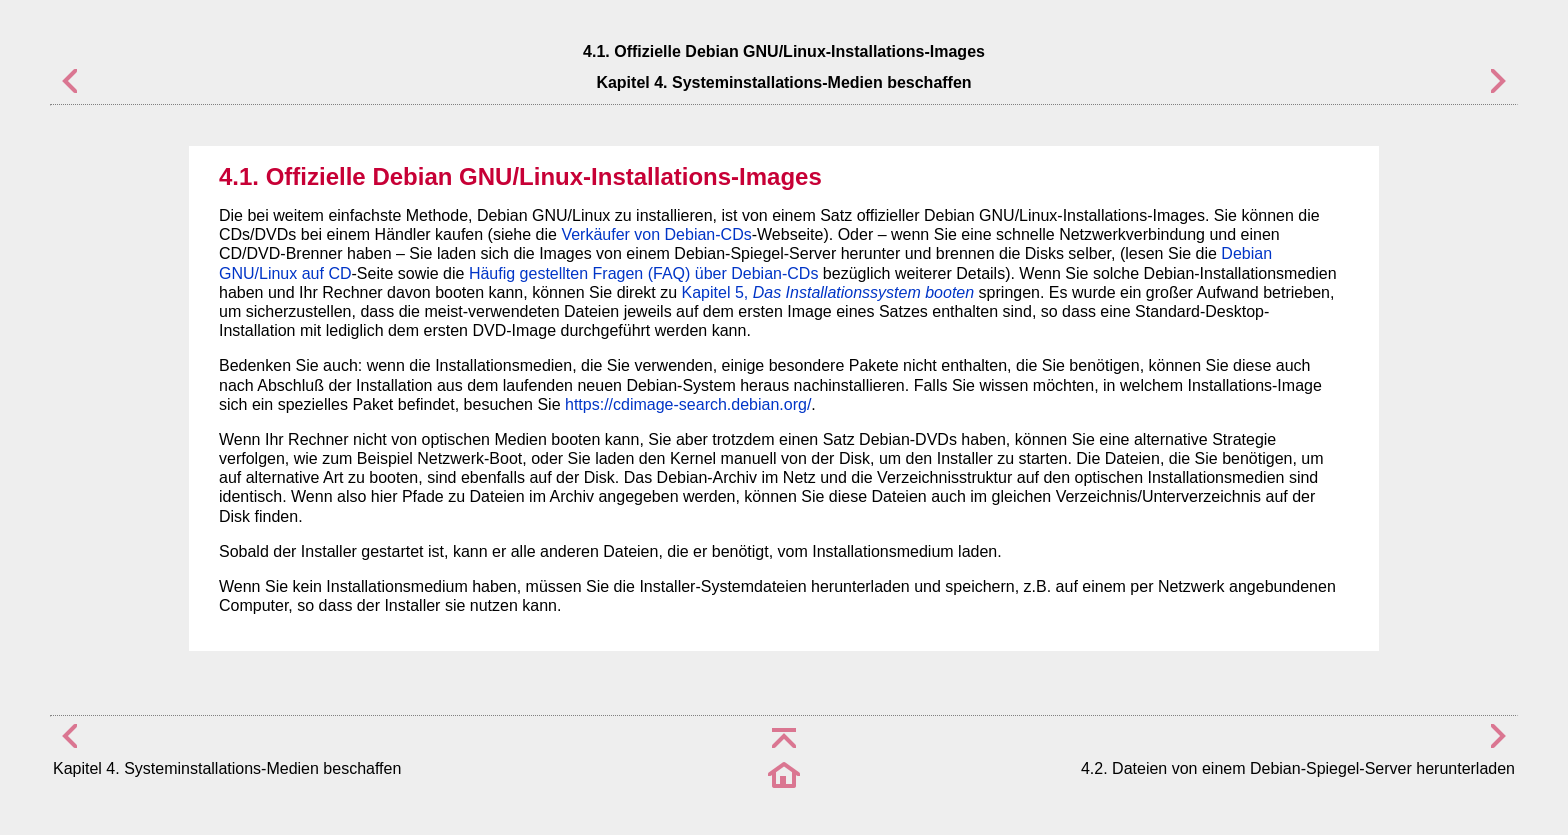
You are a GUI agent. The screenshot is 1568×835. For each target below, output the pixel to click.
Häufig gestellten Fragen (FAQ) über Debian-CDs (644, 273)
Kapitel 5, (828, 292)
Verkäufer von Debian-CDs (656, 234)
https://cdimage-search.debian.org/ (688, 404)
